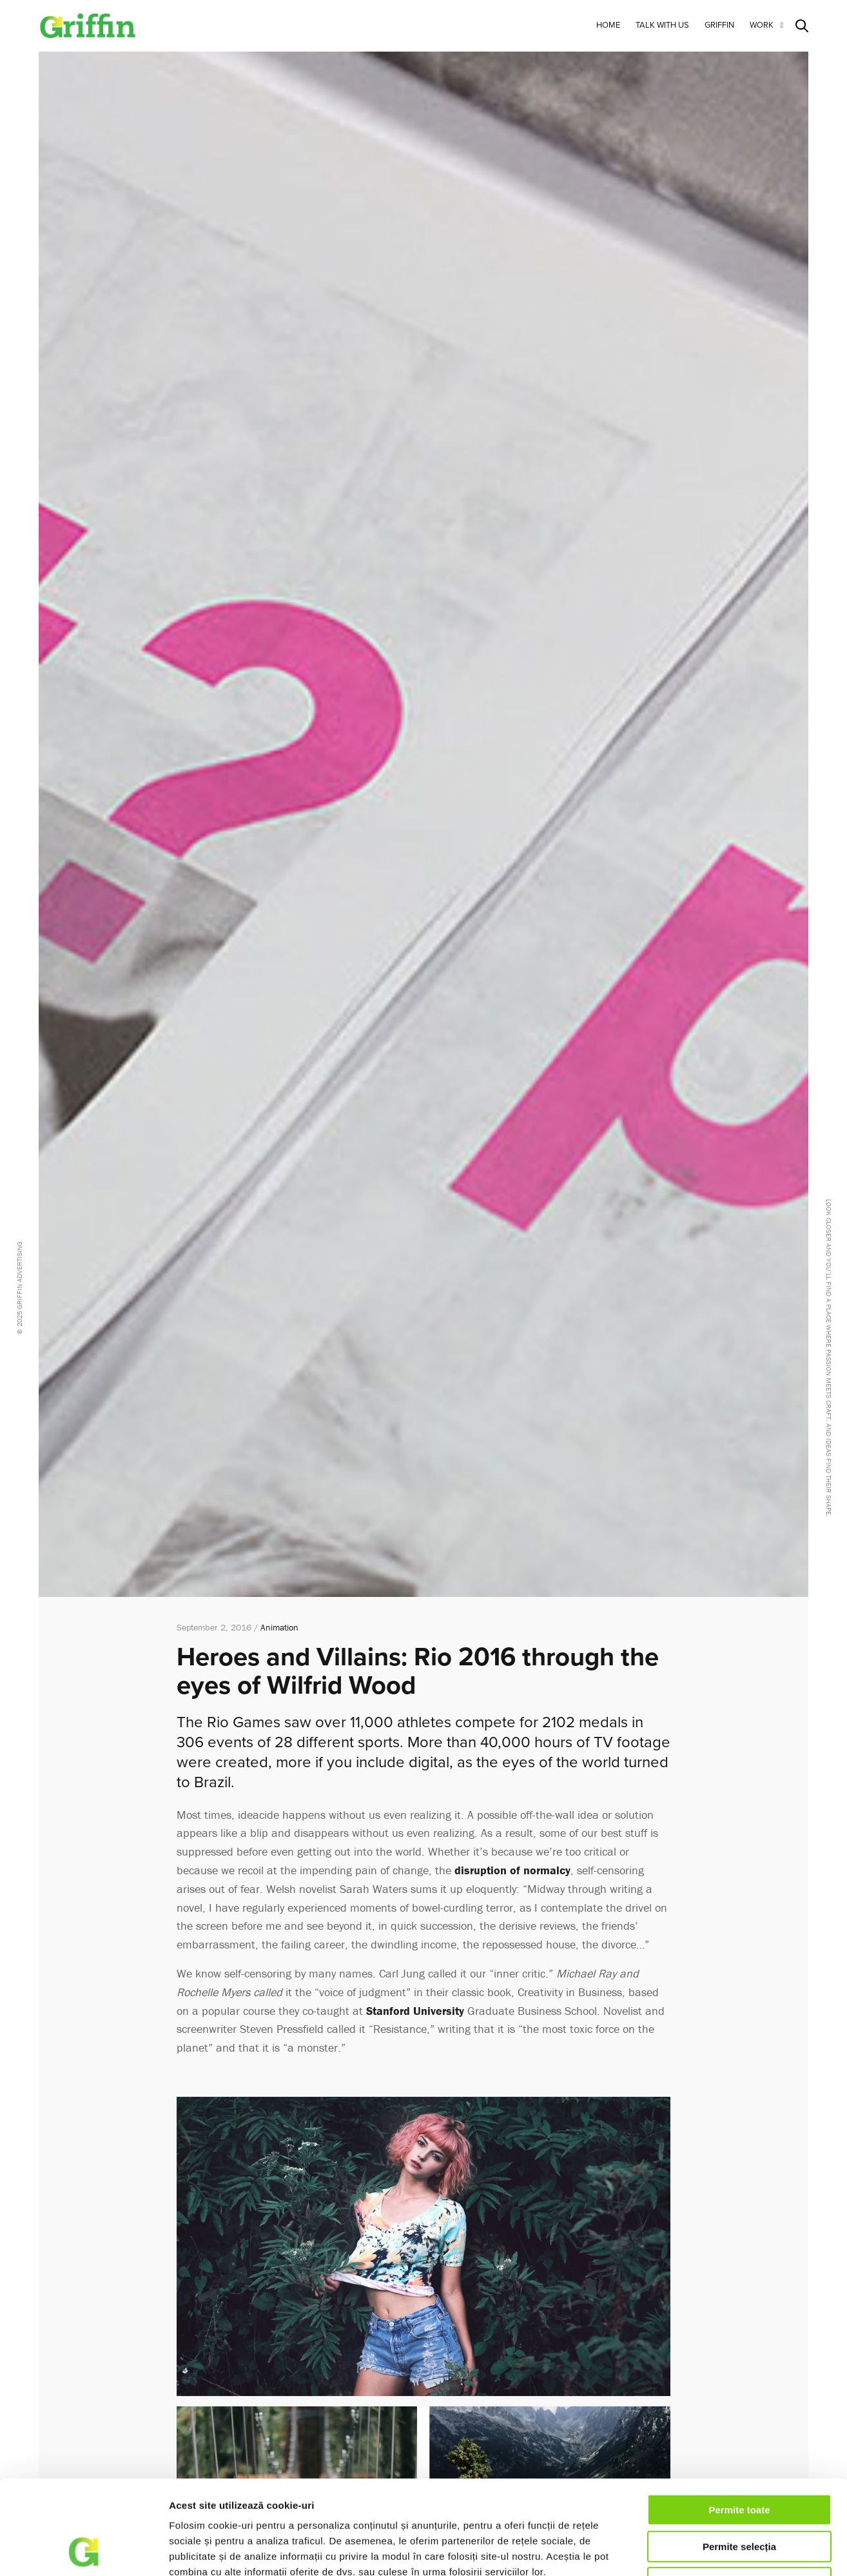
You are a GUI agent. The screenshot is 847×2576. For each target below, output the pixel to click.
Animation (279, 1627)
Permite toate (739, 2421)
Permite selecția (739, 2458)
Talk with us (662, 25)
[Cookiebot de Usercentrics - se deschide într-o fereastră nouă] (83, 2551)
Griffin (719, 25)
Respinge (739, 2494)
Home (608, 25)
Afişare (695, 2550)
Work (762, 25)
